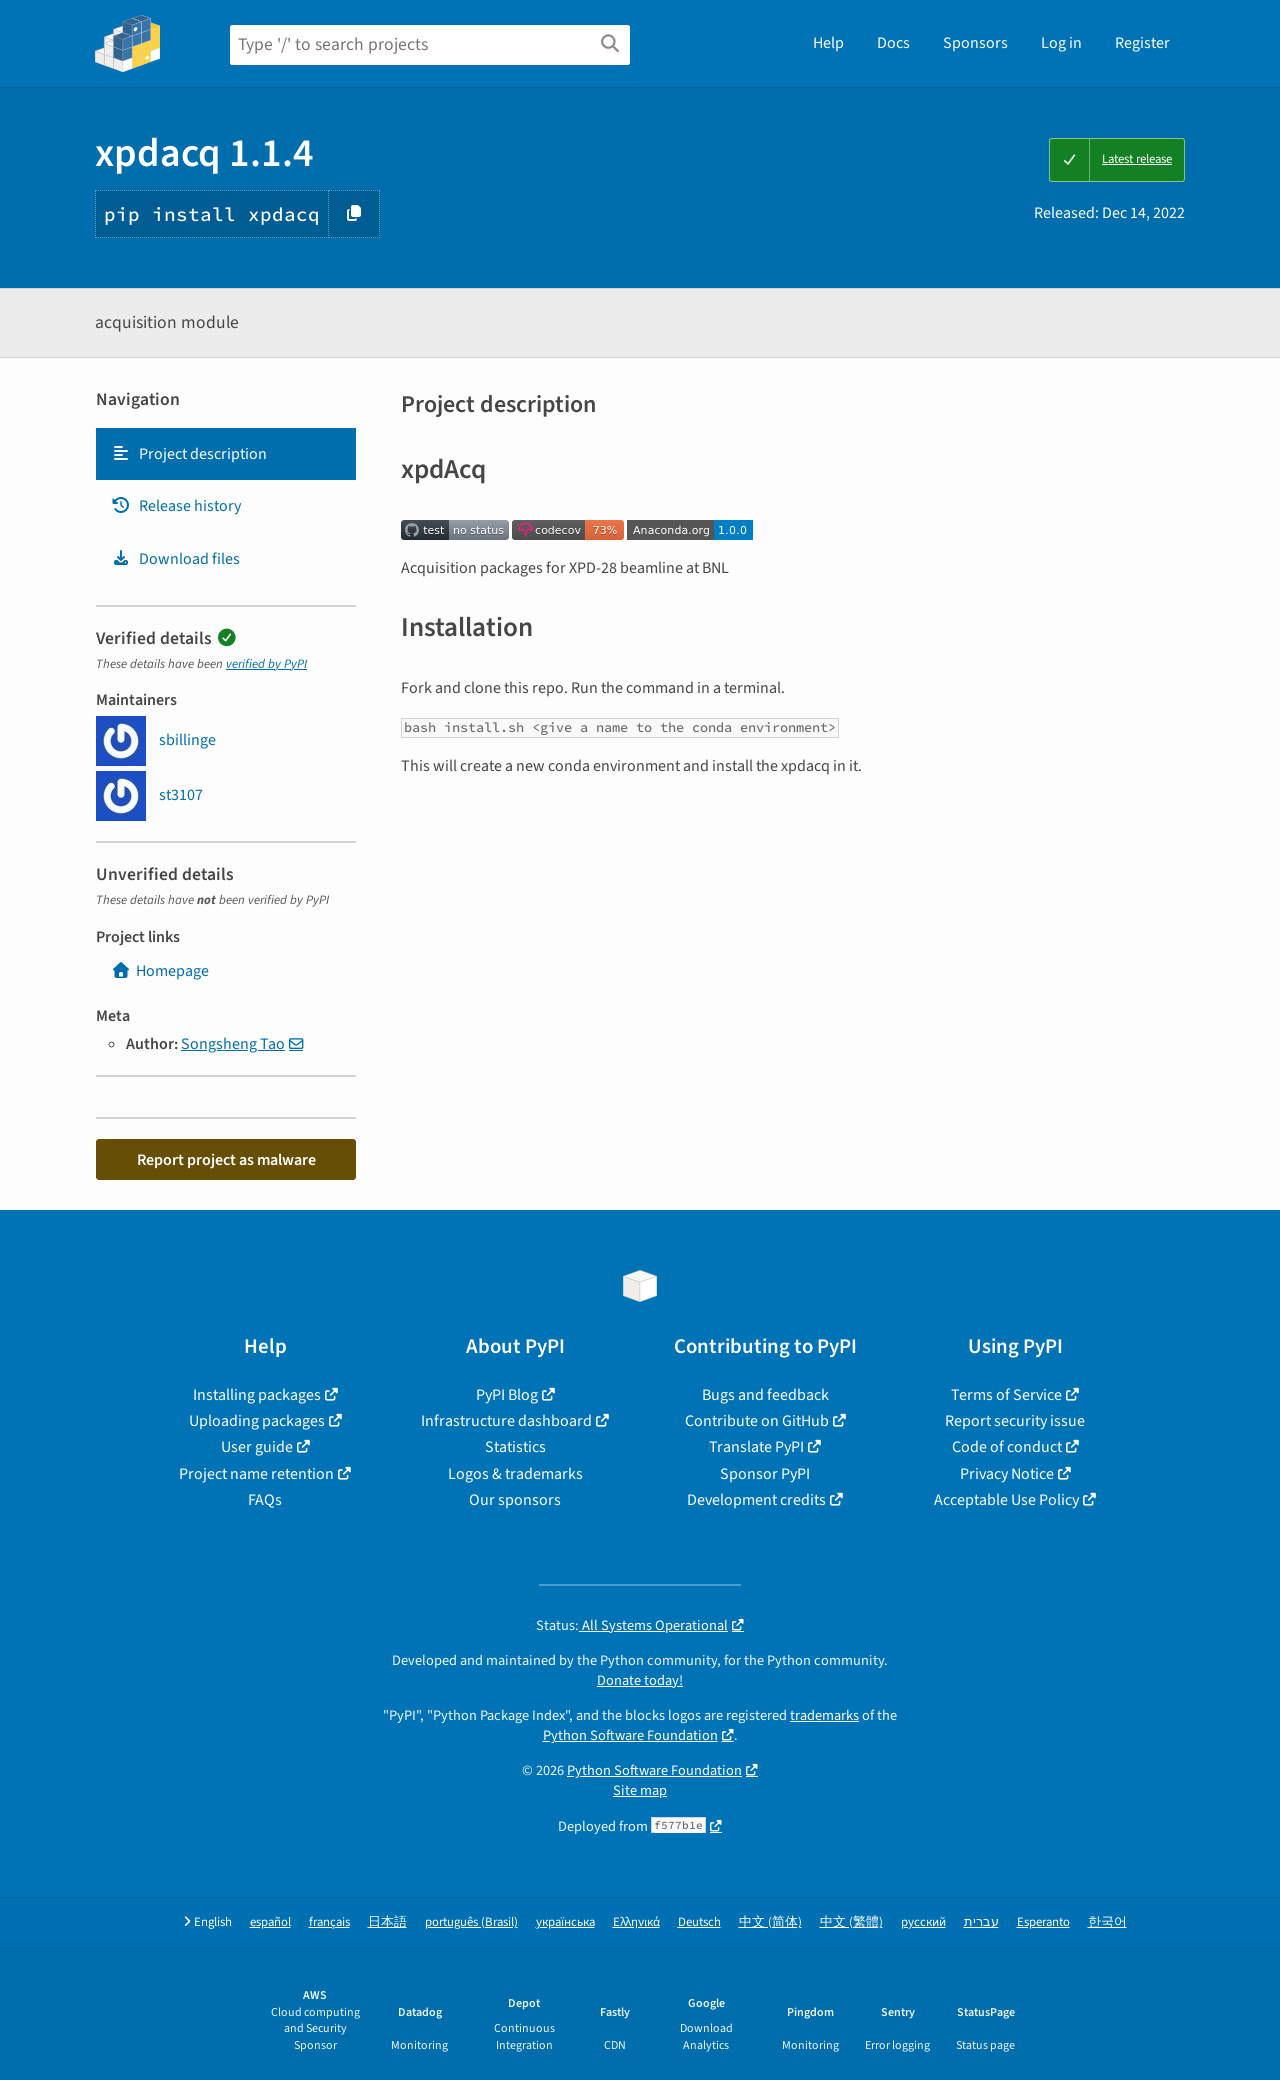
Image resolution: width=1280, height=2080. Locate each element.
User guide (257, 1447)
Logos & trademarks (515, 1474)
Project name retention (256, 1474)
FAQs (265, 1500)
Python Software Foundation (630, 1735)
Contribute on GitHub (757, 1421)
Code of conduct (1007, 1447)
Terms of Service (1006, 1395)
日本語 (387, 1922)
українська (565, 1922)
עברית (981, 1922)
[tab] (226, 454)
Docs (893, 43)
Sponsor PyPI (765, 1474)
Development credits (756, 1500)
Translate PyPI (756, 1447)
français (329, 1922)
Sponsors (975, 43)
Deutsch (699, 1922)
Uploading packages (257, 1421)
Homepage (160, 971)
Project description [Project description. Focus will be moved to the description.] (189, 454)
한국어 (1107, 1922)
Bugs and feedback (765, 1395)
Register (1142, 43)
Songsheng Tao (233, 1044)
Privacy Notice (1007, 1474)
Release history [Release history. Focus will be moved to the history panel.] (176, 506)
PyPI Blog (507, 1395)
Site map (640, 1790)
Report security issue (1015, 1421)
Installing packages (257, 1395)
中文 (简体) (770, 1922)
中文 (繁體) (851, 1922)
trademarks (824, 1715)
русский (923, 1922)
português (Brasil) (471, 1922)
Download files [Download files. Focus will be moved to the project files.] (175, 559)
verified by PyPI (266, 664)
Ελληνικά (636, 1922)
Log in (1061, 43)
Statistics (515, 1447)
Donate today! (640, 1680)
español (270, 1922)
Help (828, 43)
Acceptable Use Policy (1006, 1500)
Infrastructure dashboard (506, 1421)
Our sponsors (515, 1500)
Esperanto (1043, 1922)
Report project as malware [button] (226, 1160)
